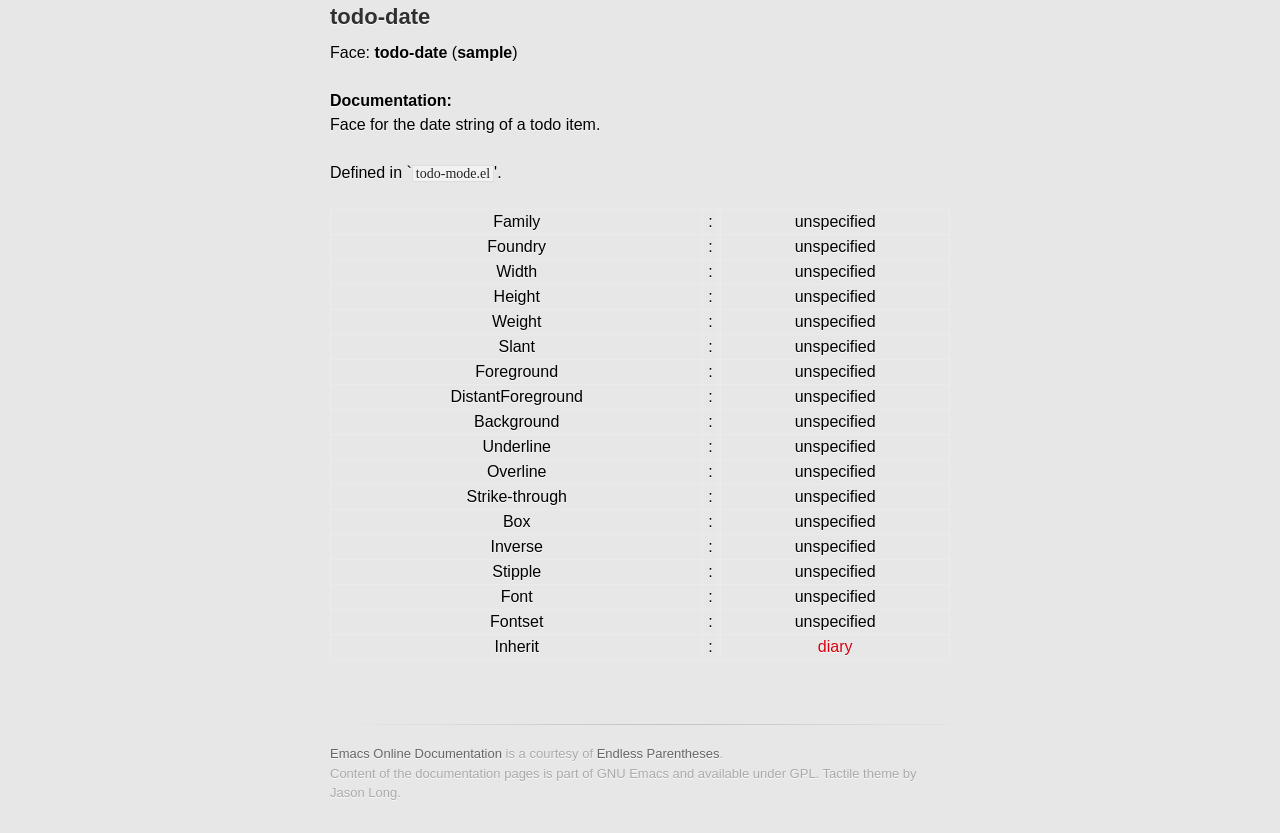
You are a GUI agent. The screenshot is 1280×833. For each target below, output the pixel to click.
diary (835, 646)
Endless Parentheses (658, 753)
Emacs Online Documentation (416, 753)
